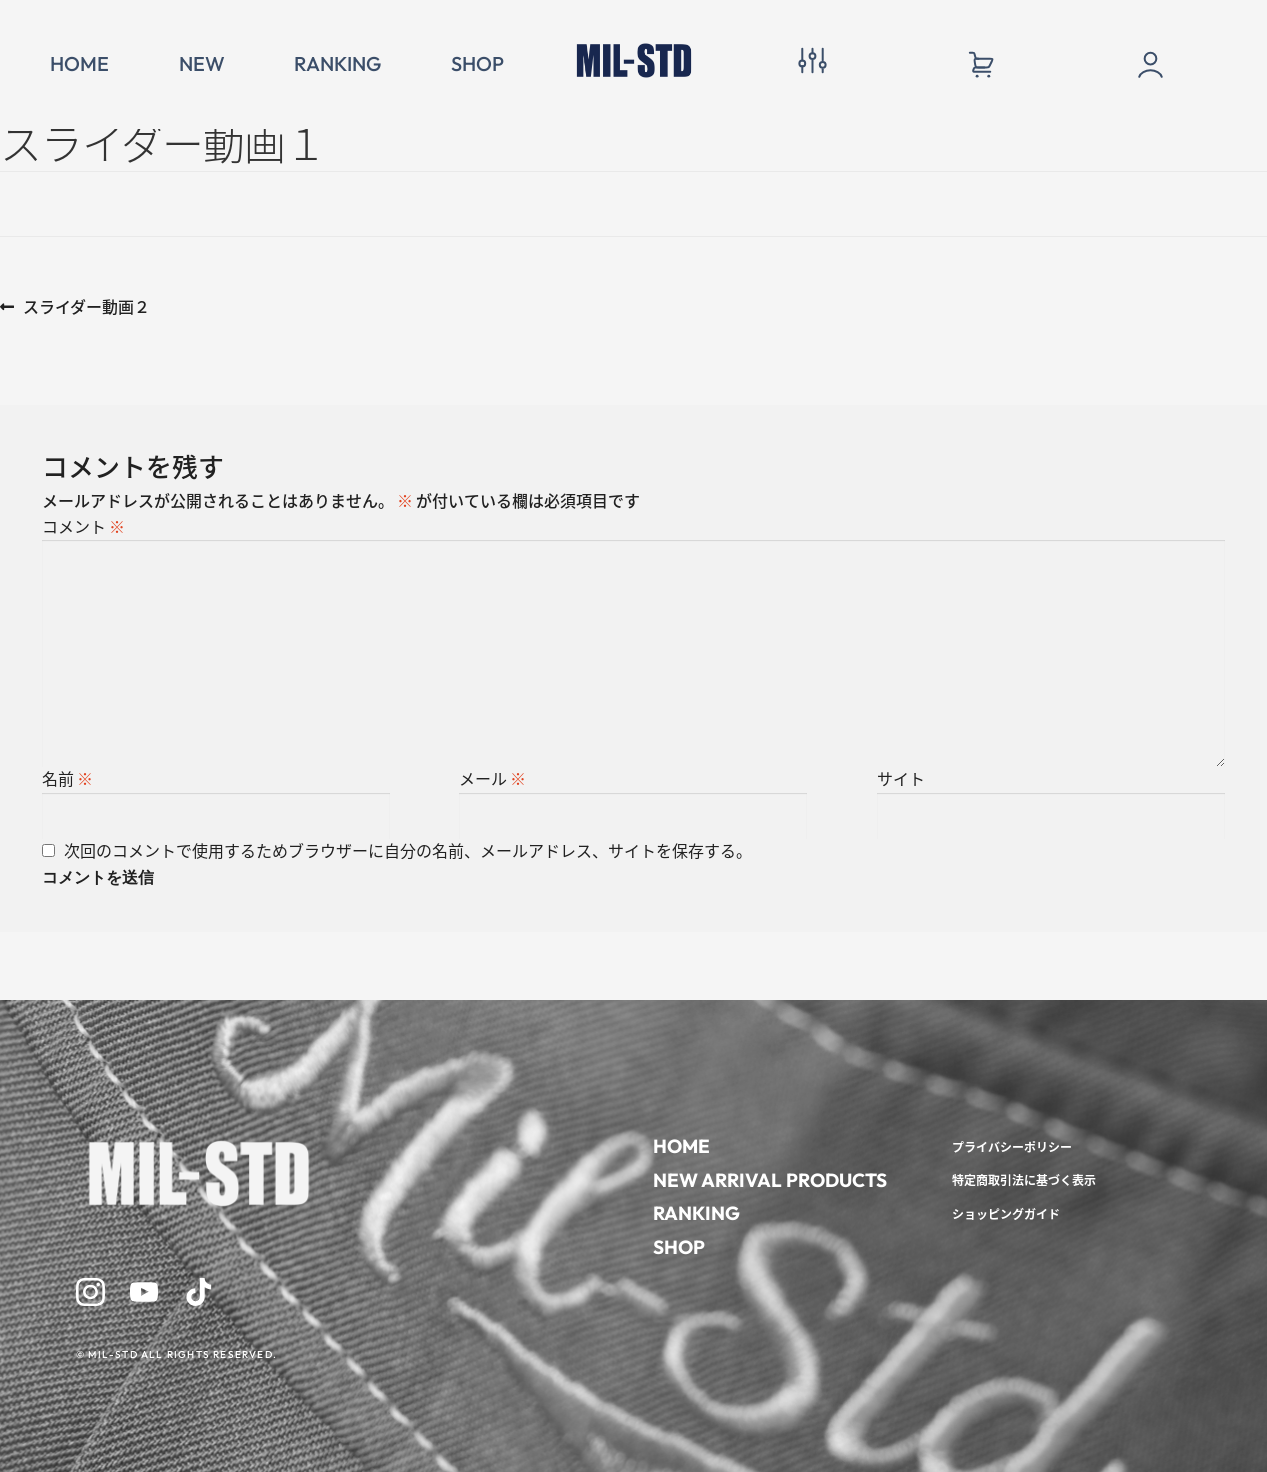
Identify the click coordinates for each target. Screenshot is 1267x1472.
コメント (83, 527)
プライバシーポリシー (1012, 1146)
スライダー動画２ (86, 308)
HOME (79, 63)
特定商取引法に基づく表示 (1024, 1179)
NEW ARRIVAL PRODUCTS (770, 1180)
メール (492, 779)
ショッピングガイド (1006, 1213)
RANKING (337, 63)
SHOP (477, 63)
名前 (67, 779)
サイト (901, 779)
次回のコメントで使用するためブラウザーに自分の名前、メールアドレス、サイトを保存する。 (408, 851)
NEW (202, 63)
